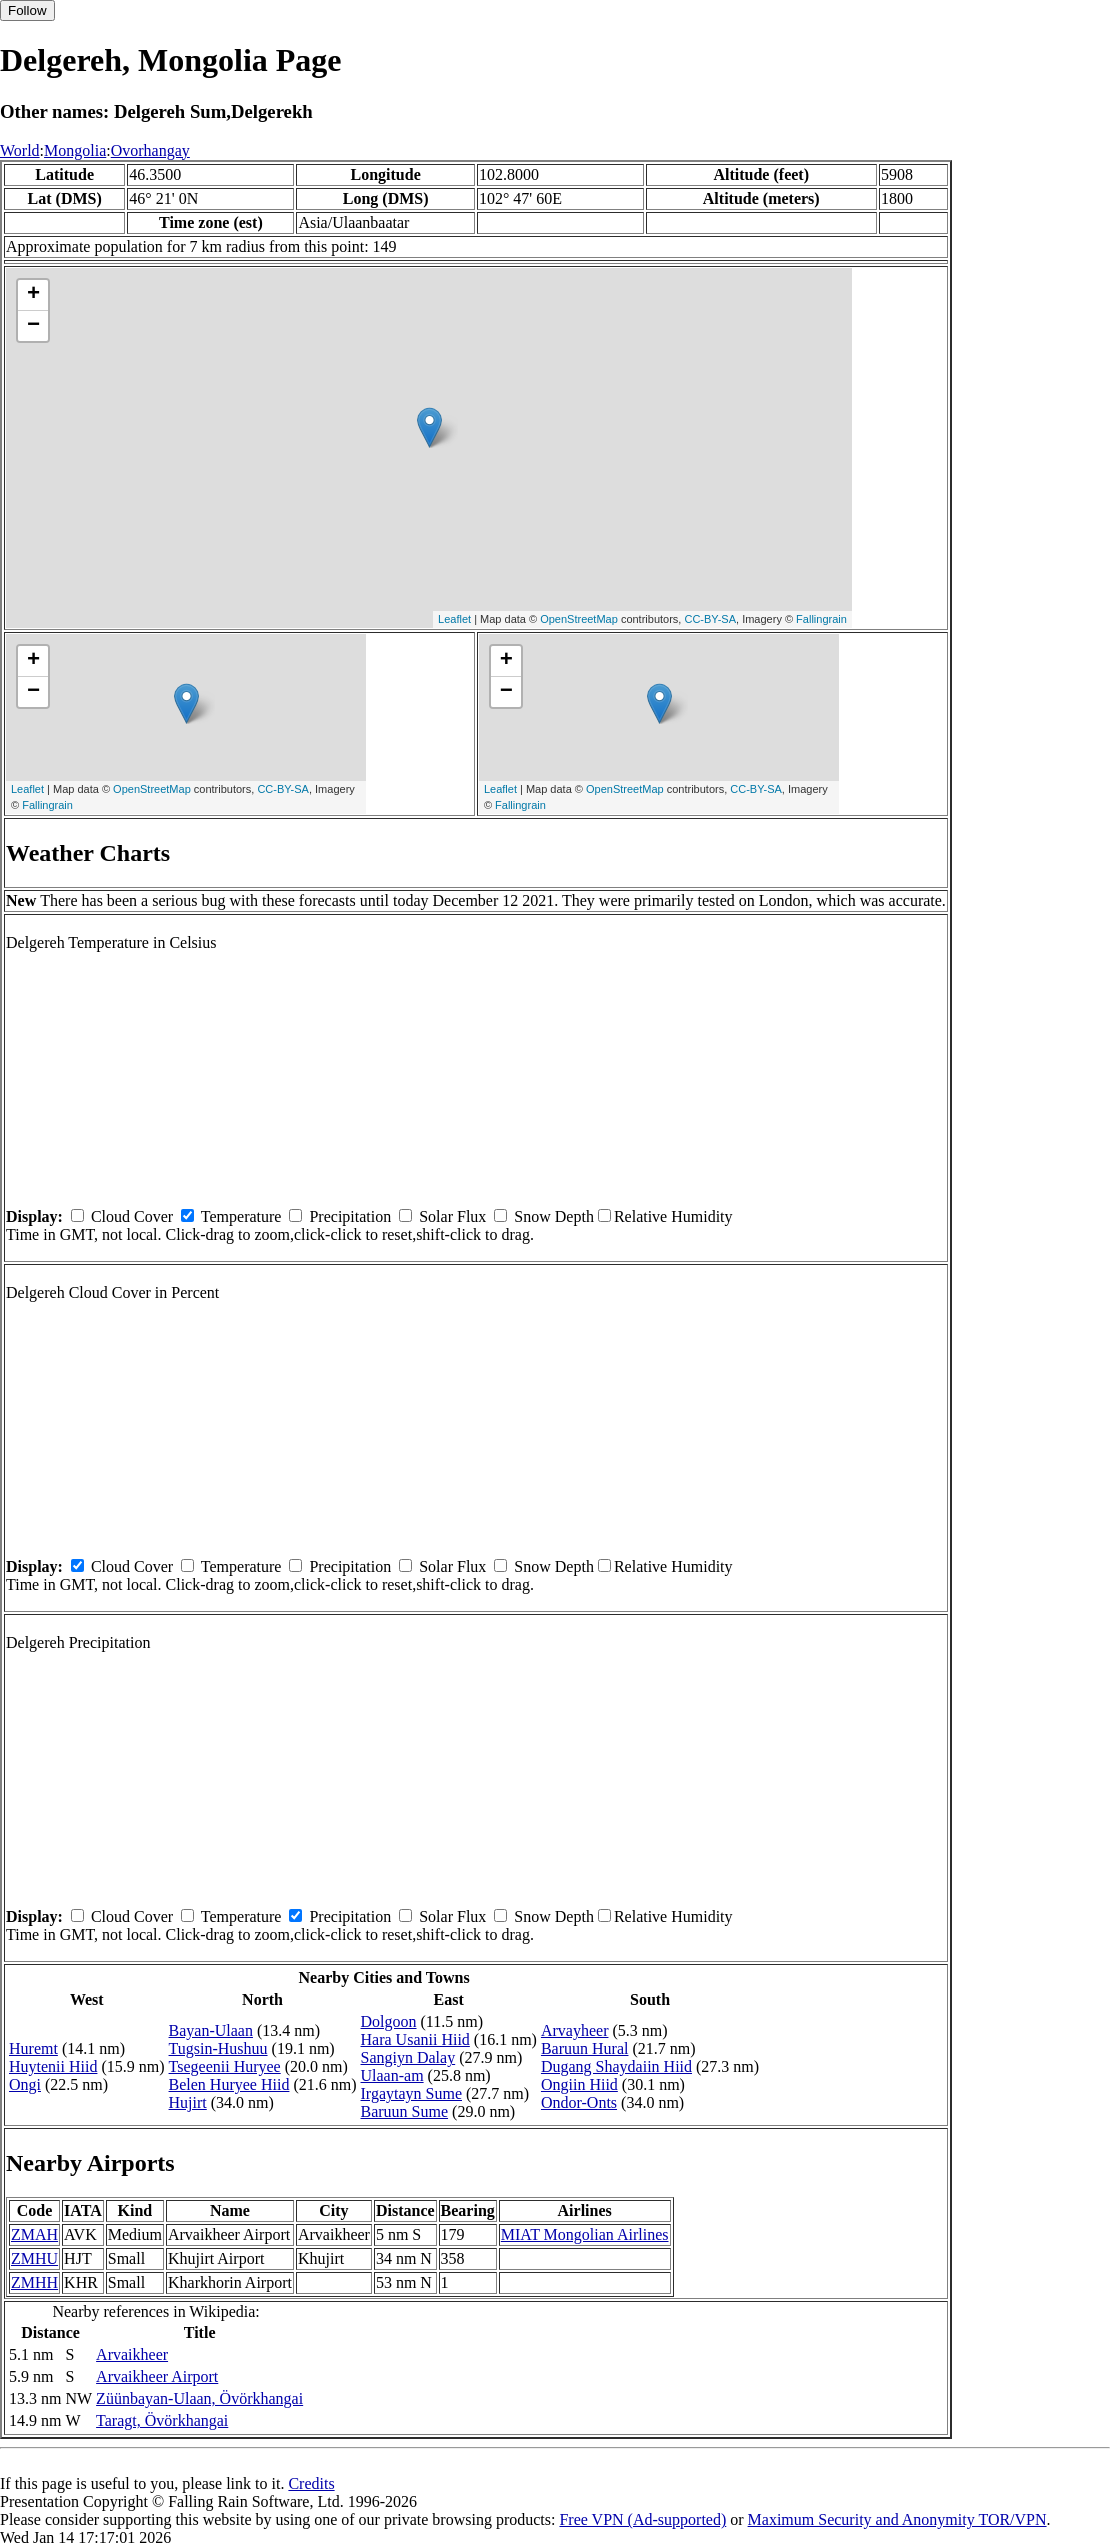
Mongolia (75, 150)
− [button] (33, 326)
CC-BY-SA (710, 619)
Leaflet (454, 619)
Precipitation (350, 1216)
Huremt (33, 2048)
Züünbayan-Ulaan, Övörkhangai (199, 2398)
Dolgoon (389, 2021)
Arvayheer (575, 2030)
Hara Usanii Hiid (415, 2039)
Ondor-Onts (579, 2102)
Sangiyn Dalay (408, 2057)
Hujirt (188, 2102)
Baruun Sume (405, 2111)
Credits (311, 2483)
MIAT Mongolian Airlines (585, 2234)
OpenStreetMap (579, 619)
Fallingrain (821, 619)
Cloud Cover (132, 1216)
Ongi (25, 2084)
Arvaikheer (132, 2354)
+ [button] (33, 295)
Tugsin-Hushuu (218, 2048)
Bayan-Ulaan (211, 2030)
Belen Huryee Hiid (229, 2084)
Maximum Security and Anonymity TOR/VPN (897, 2519)
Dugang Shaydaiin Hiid (616, 2066)
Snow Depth (554, 1216)
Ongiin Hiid (579, 2084)
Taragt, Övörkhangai (162, 2420)
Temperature (241, 1216)
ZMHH (34, 2282)
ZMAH (34, 2234)
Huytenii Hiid (53, 2066)
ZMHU (34, 2258)
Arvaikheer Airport (157, 2376)
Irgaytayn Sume (411, 2093)
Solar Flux (452, 1216)
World (20, 150)
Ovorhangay (150, 150)
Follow (27, 10)
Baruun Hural (585, 2048)
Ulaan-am (392, 2075)
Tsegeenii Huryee (225, 2066)
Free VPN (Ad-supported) (642, 2519)
